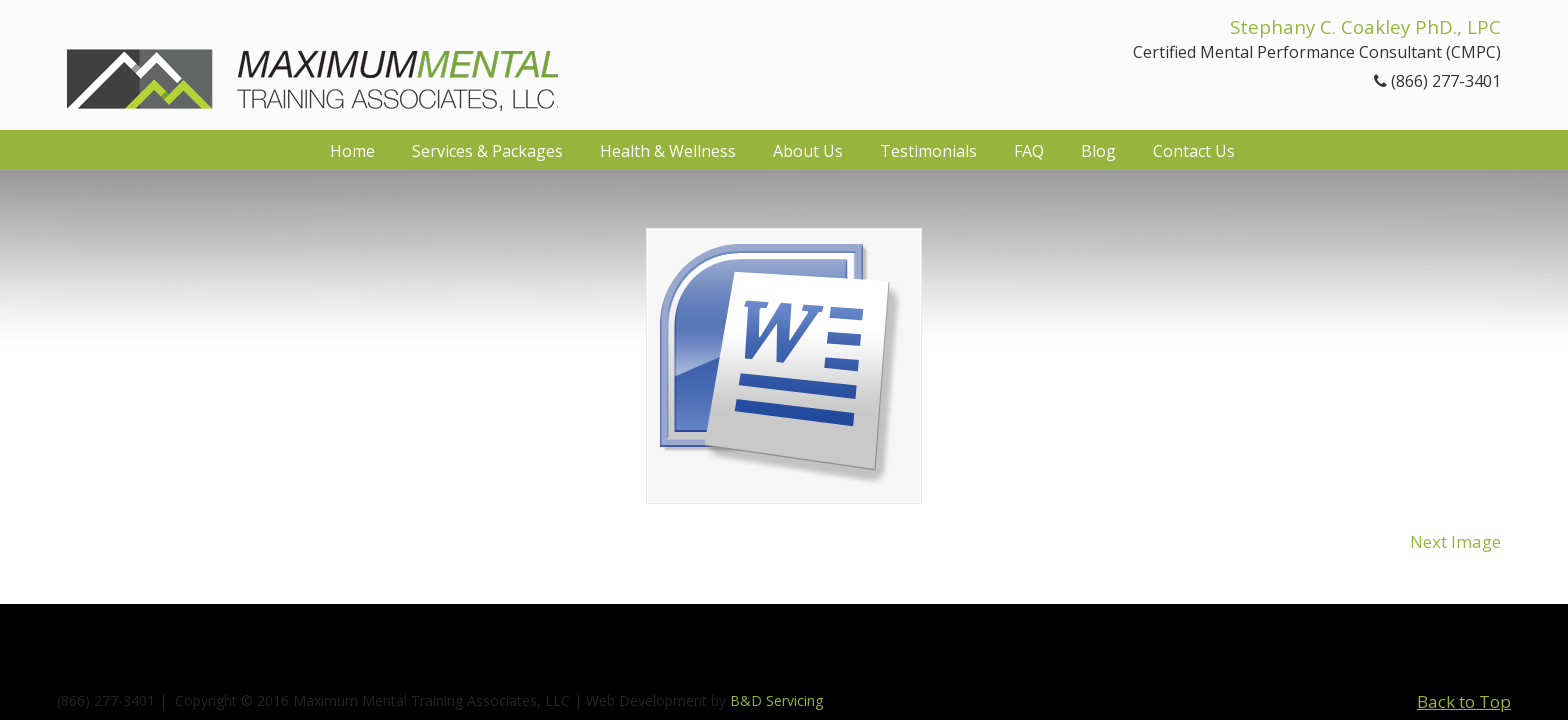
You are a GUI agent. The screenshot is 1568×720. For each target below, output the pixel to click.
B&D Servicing (776, 700)
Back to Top (1464, 701)
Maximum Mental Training (312, 62)
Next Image (1455, 541)
